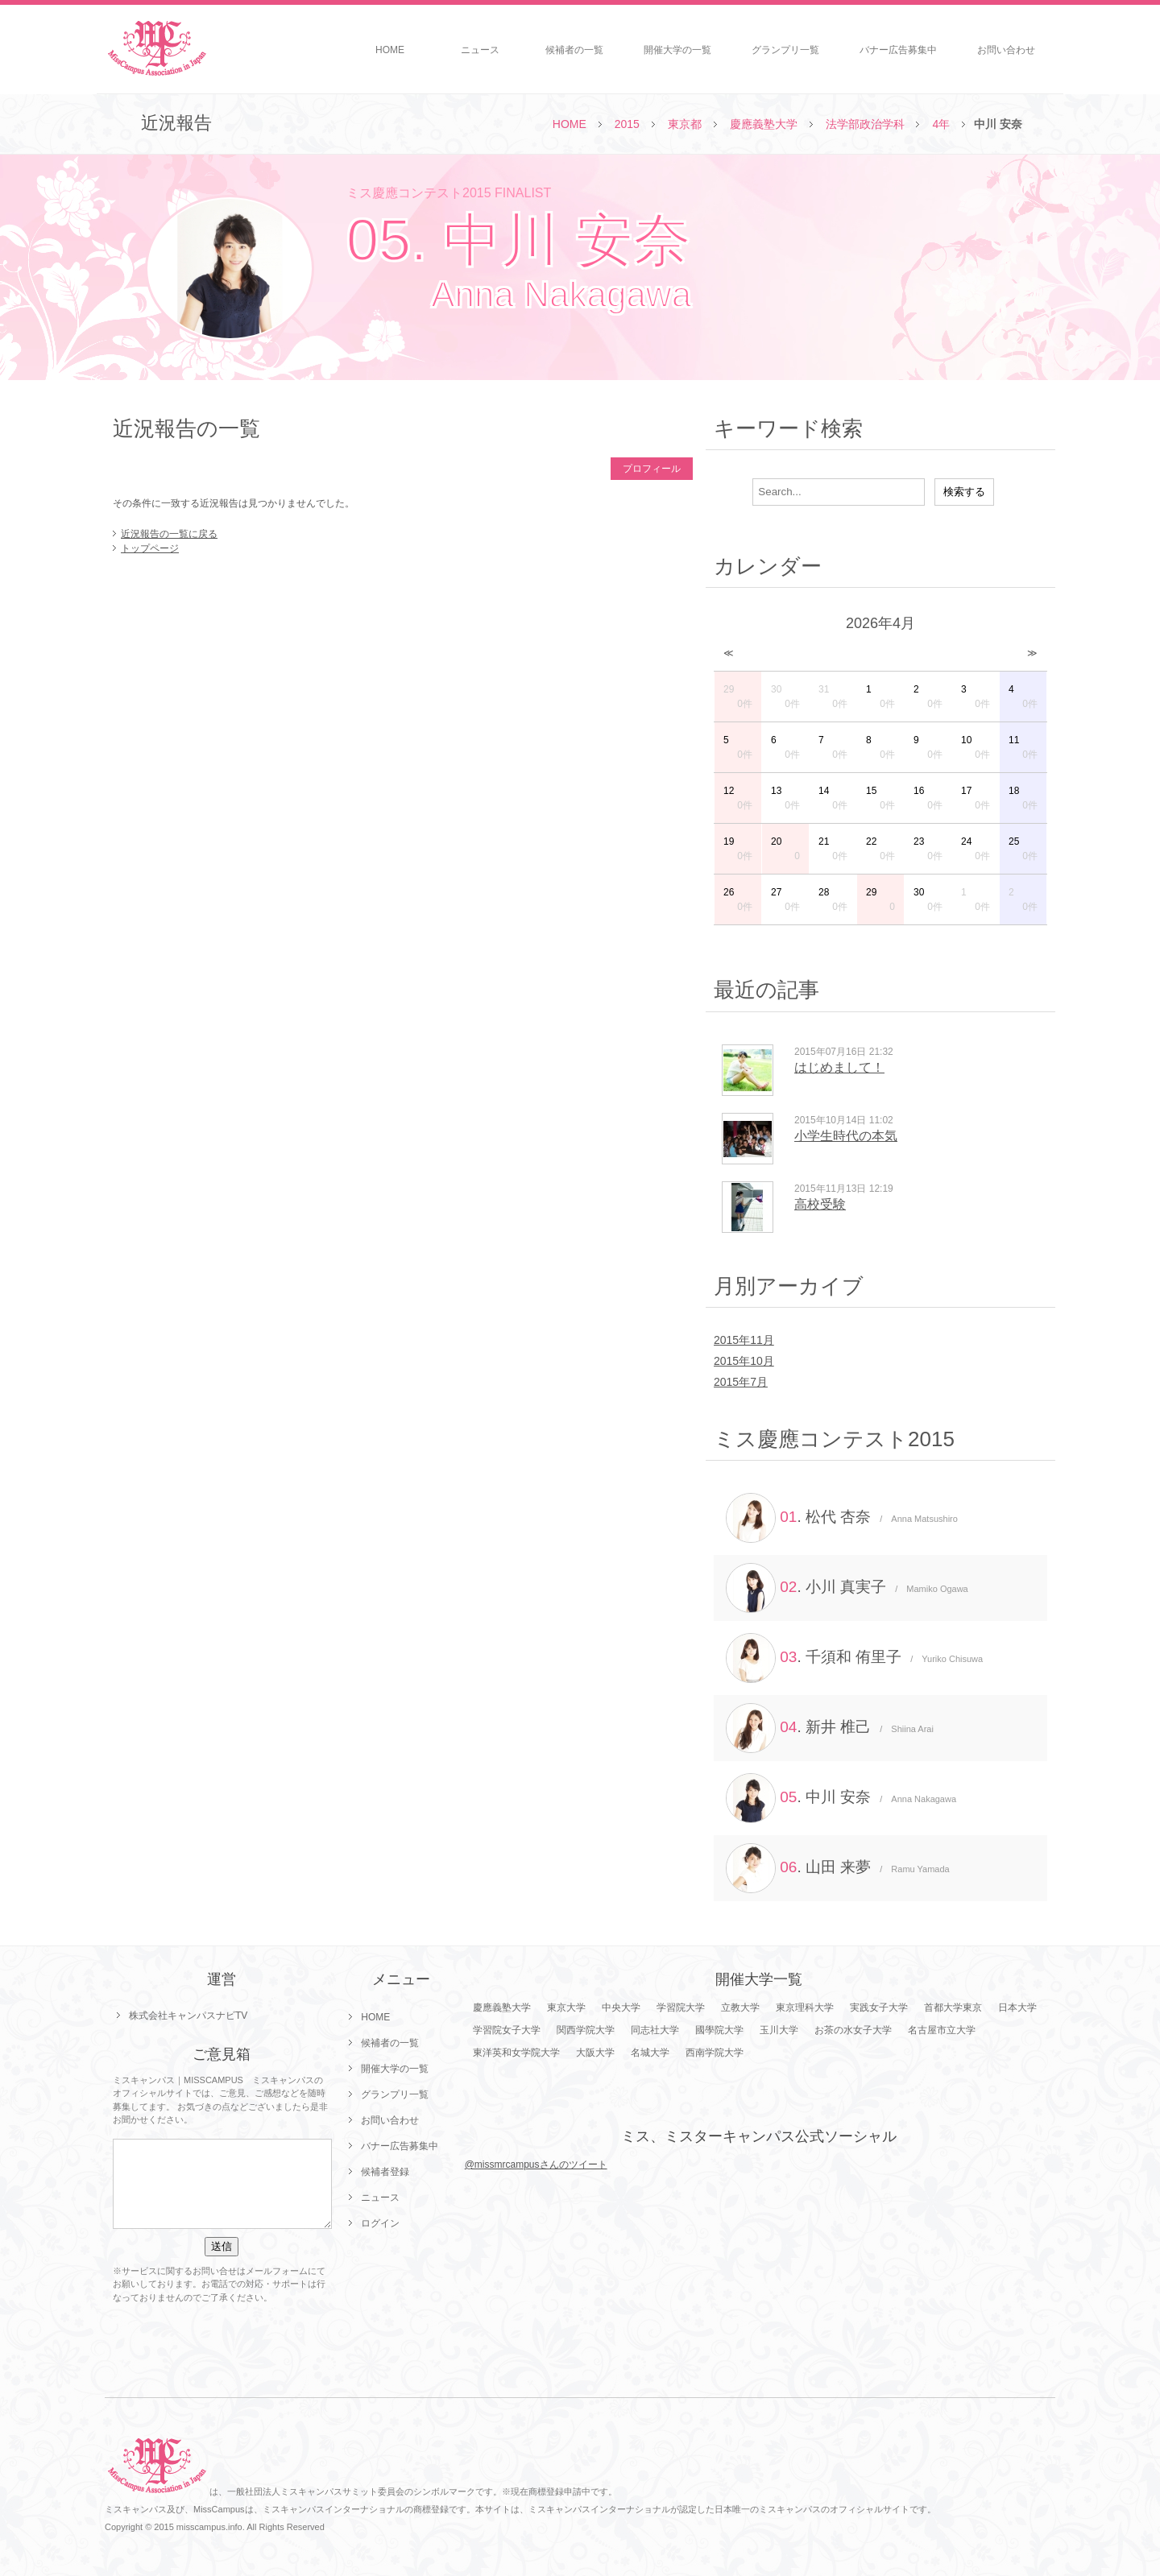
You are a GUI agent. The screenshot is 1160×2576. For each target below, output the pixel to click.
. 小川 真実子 (847, 1588)
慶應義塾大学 (764, 124)
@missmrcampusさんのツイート (536, 2164)
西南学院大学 (715, 2052)
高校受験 (820, 1204)
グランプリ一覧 (785, 50)
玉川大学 (779, 2030)
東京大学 (566, 2007)
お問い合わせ (1006, 50)
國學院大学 (719, 2030)
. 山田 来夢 (838, 1868)
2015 (627, 124)
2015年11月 (744, 1339)
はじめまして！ (839, 1067)
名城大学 (650, 2052)
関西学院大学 (586, 2030)
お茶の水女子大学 (853, 2030)
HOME (389, 50)
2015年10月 (744, 1360)
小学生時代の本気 (845, 1136)
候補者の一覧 (574, 50)
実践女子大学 (879, 2007)
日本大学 (1017, 2007)
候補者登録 (385, 2171)
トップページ (150, 548)
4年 (941, 124)
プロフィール (652, 468)
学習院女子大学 (507, 2030)
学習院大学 (681, 2007)
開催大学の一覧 (677, 50)
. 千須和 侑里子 (854, 1658)
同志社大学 (655, 2030)
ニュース (480, 50)
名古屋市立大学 (942, 2030)
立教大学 (740, 2007)
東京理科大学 (805, 2007)
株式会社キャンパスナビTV (188, 2015)
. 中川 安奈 (841, 1798)
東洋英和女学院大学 (516, 2052)
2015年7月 (741, 1381)
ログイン (380, 2223)
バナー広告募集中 (898, 50)
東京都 (685, 124)
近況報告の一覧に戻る (169, 534)
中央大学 (621, 2007)
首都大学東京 (953, 2007)
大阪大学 (595, 2052)
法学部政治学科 (865, 124)
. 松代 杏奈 (842, 1518)
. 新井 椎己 (830, 1728)
